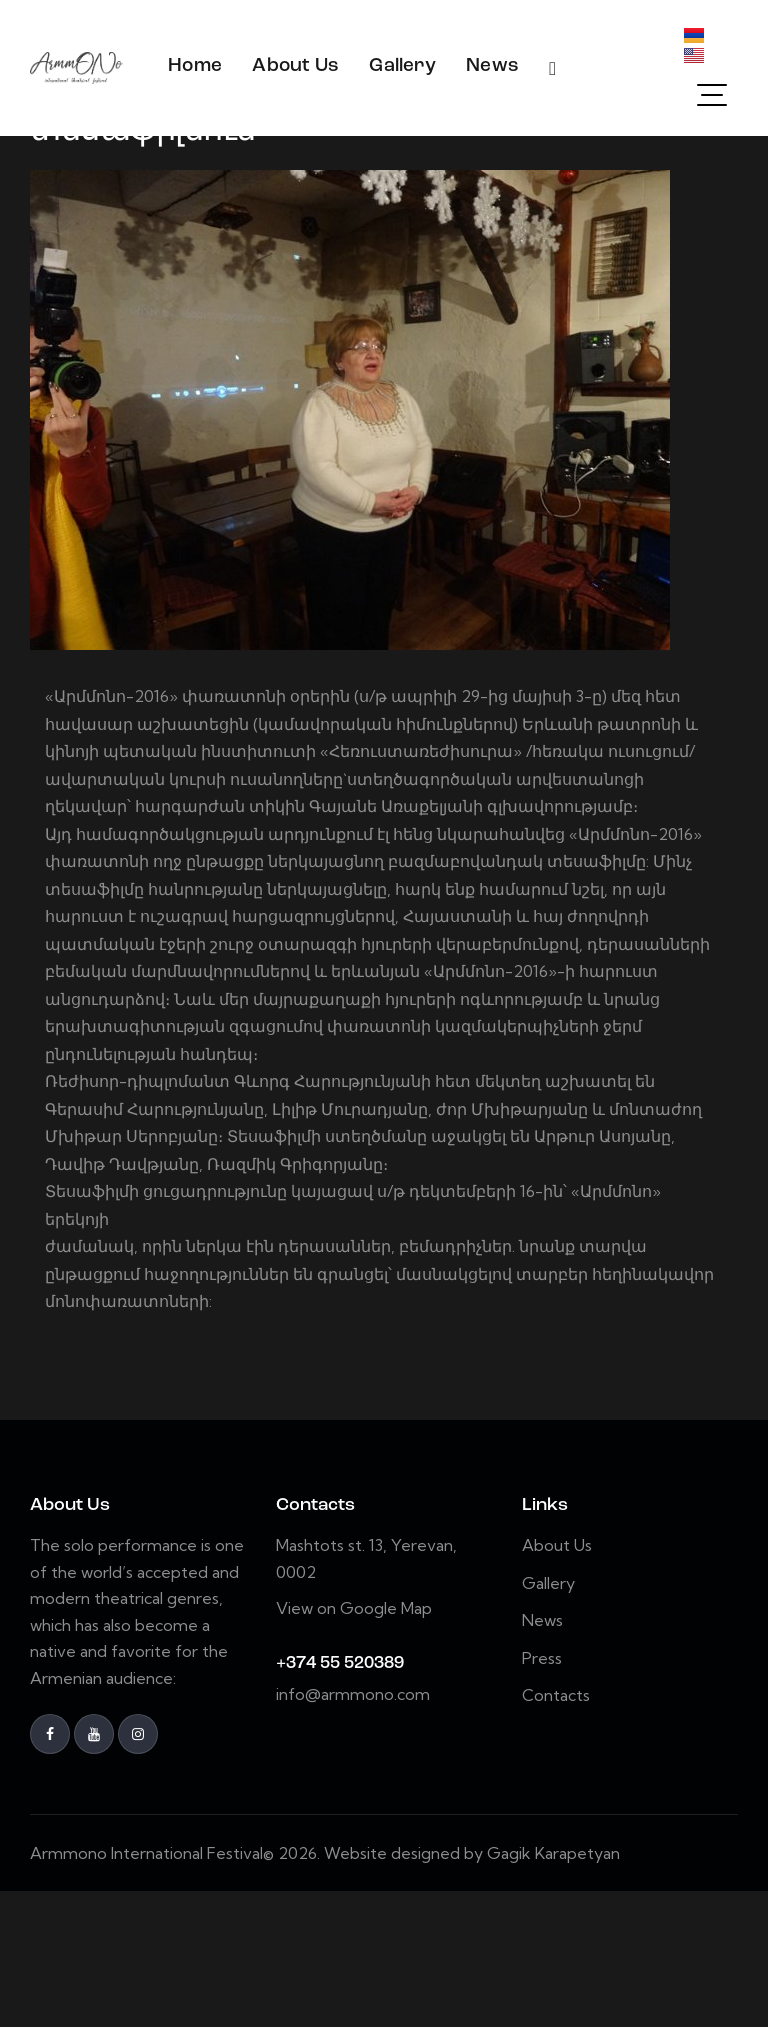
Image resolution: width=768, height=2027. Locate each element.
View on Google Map (354, 1744)
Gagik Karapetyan (553, 1989)
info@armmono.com (353, 1830)
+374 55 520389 (340, 1799)
